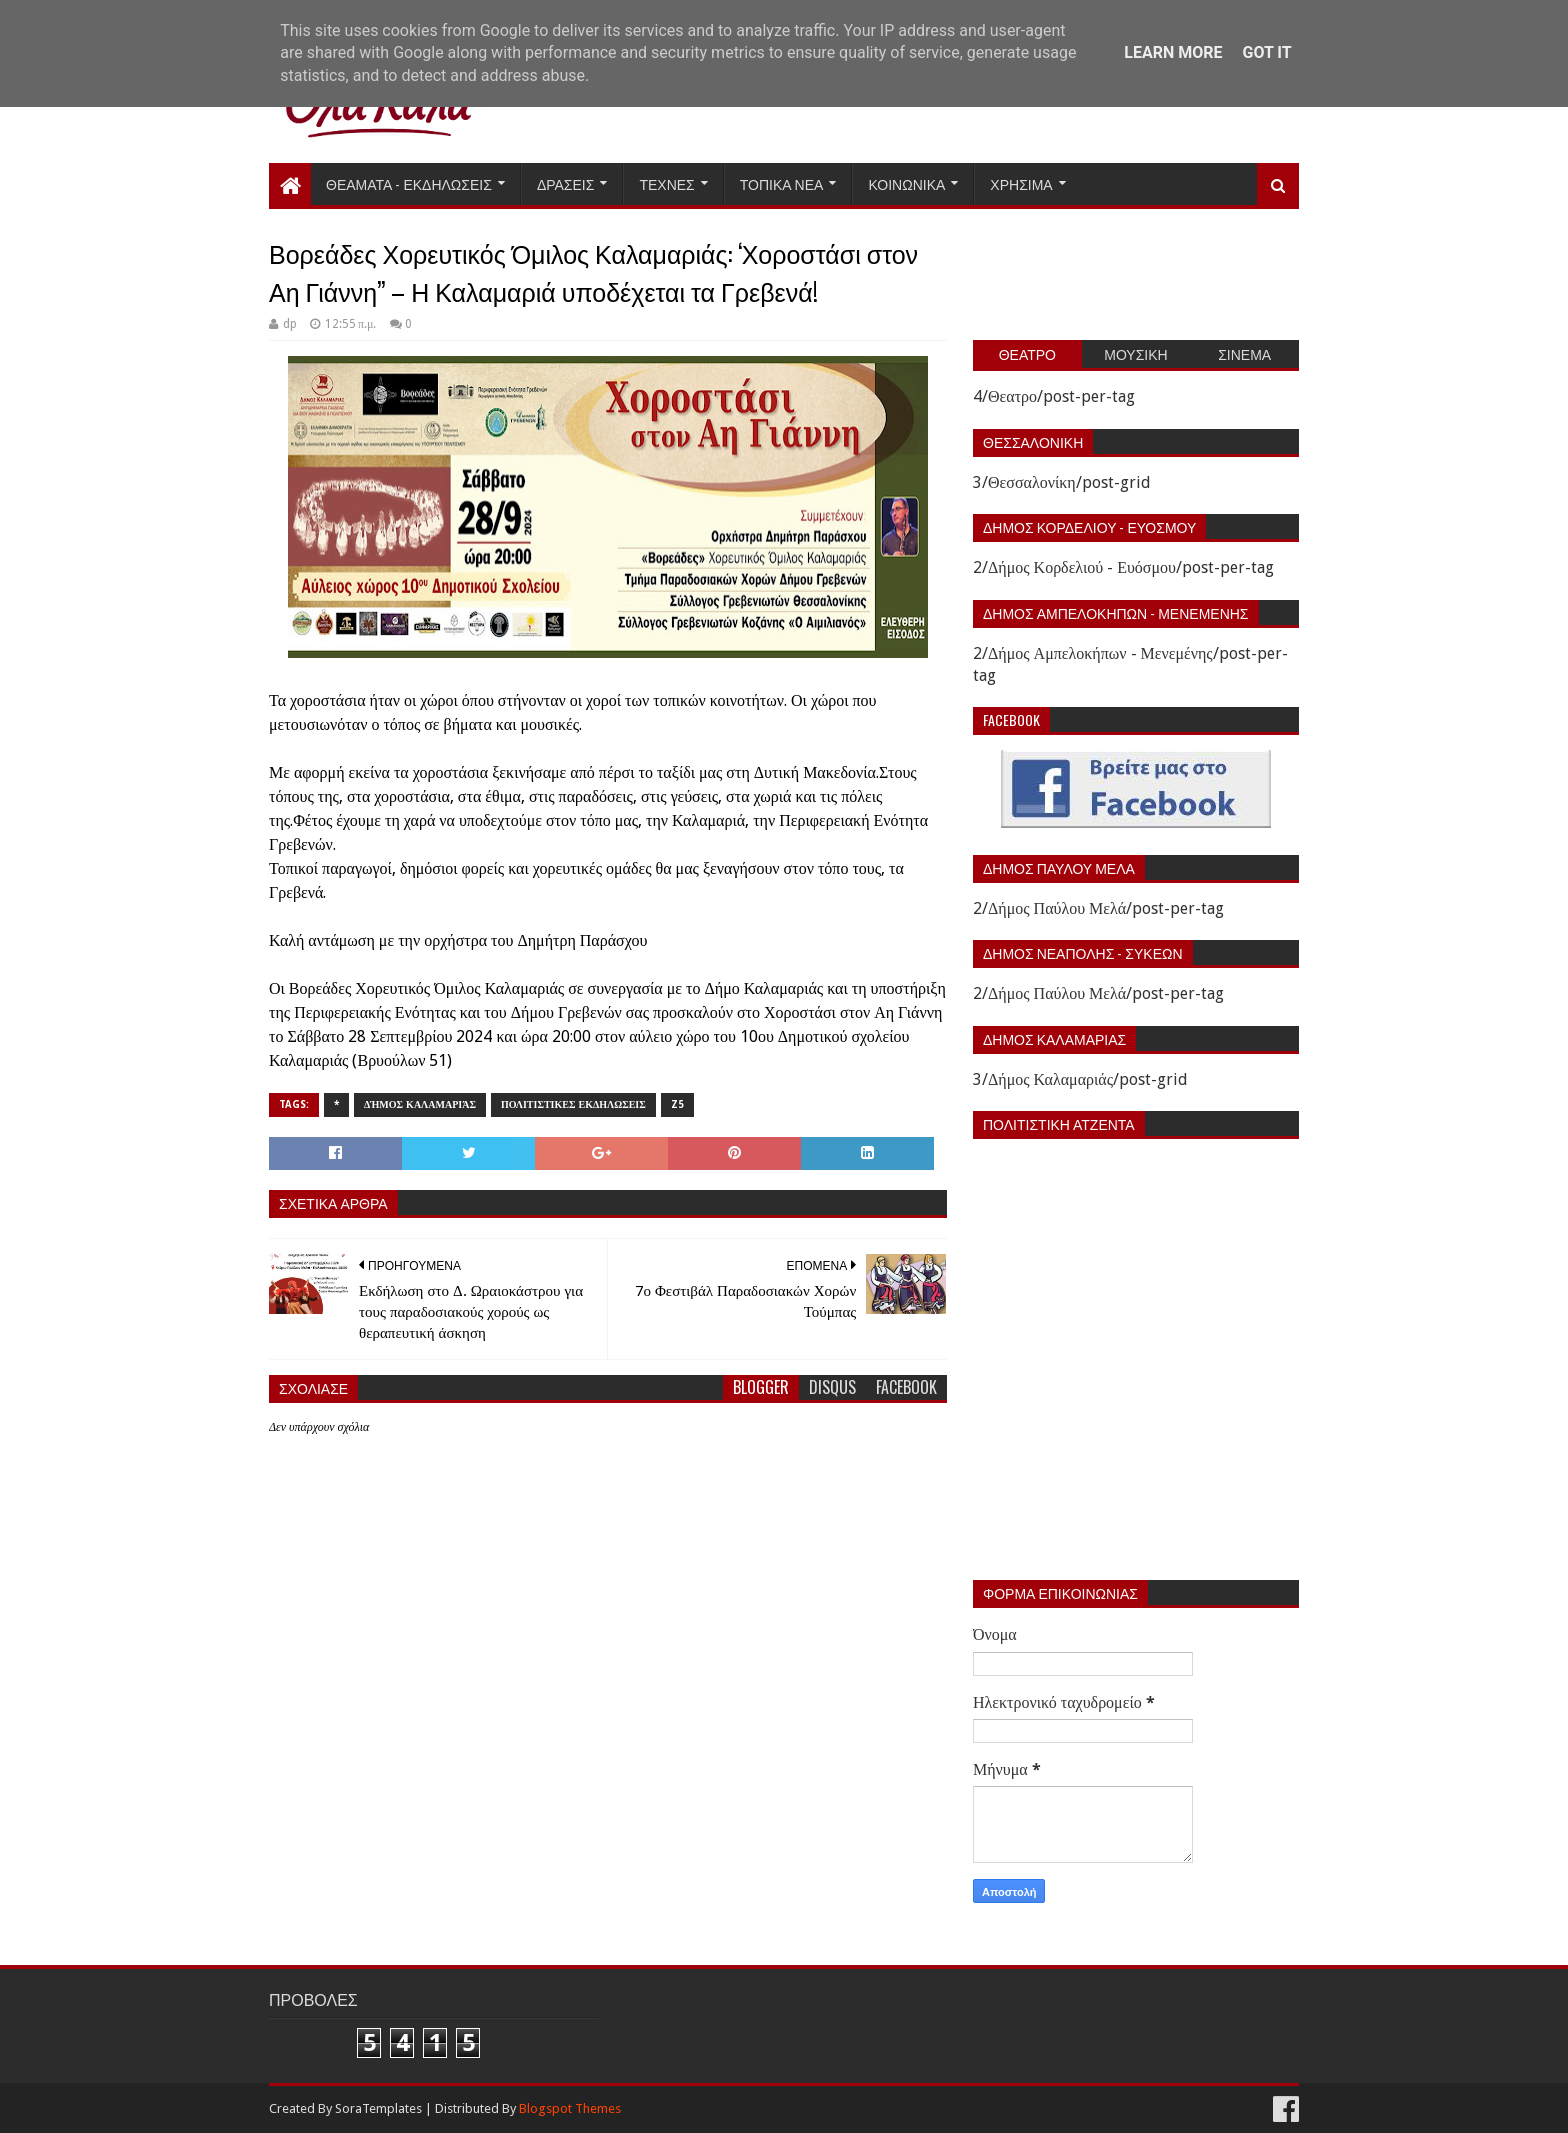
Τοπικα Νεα (782, 183)
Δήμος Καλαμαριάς (420, 1104)
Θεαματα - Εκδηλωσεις (409, 183)
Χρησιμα (1021, 183)
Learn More (1173, 52)
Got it (1266, 52)
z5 (677, 1104)
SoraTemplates (378, 2108)
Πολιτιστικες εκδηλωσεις (573, 1104)
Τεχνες (666, 183)
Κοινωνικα (906, 183)
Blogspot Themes (570, 2108)
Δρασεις (566, 183)
